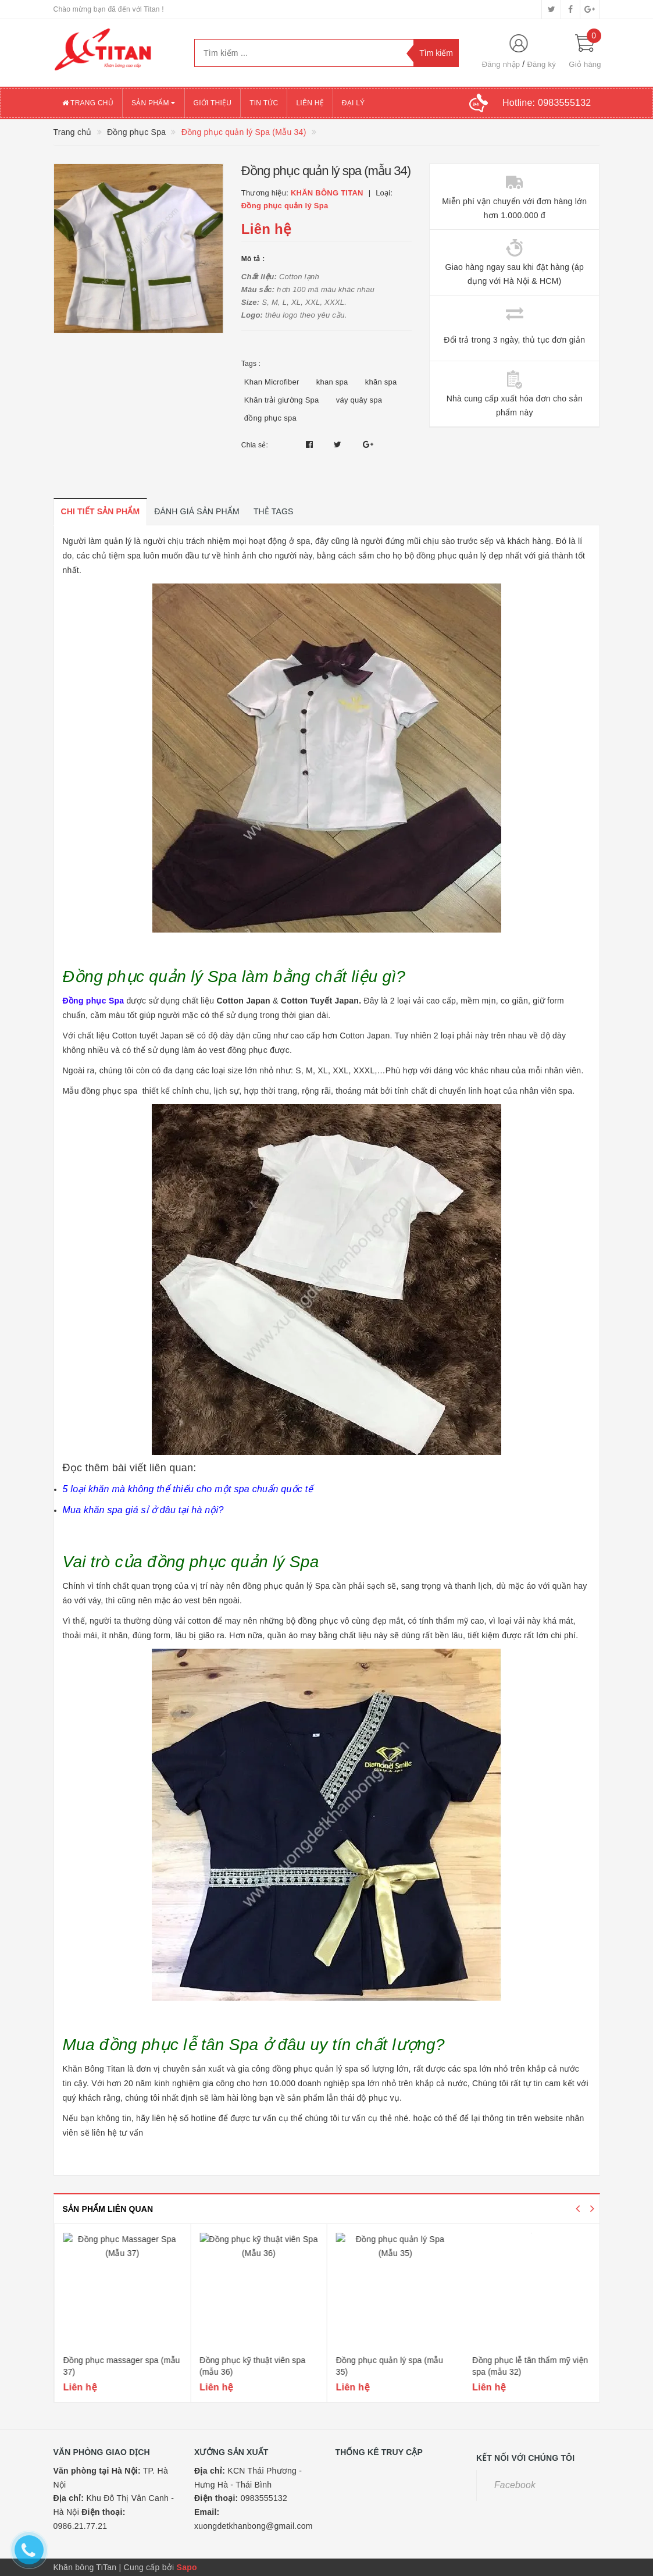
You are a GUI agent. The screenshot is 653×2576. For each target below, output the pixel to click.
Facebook (515, 2485)
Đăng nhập (501, 64)
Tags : (251, 364)
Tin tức (263, 103)
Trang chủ (88, 103)
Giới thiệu (213, 103)
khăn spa (381, 382)
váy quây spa (359, 400)
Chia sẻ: (254, 445)
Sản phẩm (153, 103)
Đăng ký (541, 64)
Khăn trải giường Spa (281, 400)
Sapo (187, 2567)
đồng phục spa (270, 418)
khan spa (332, 382)
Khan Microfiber (271, 382)
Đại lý (353, 103)
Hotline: (546, 103)
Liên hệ (309, 103)
